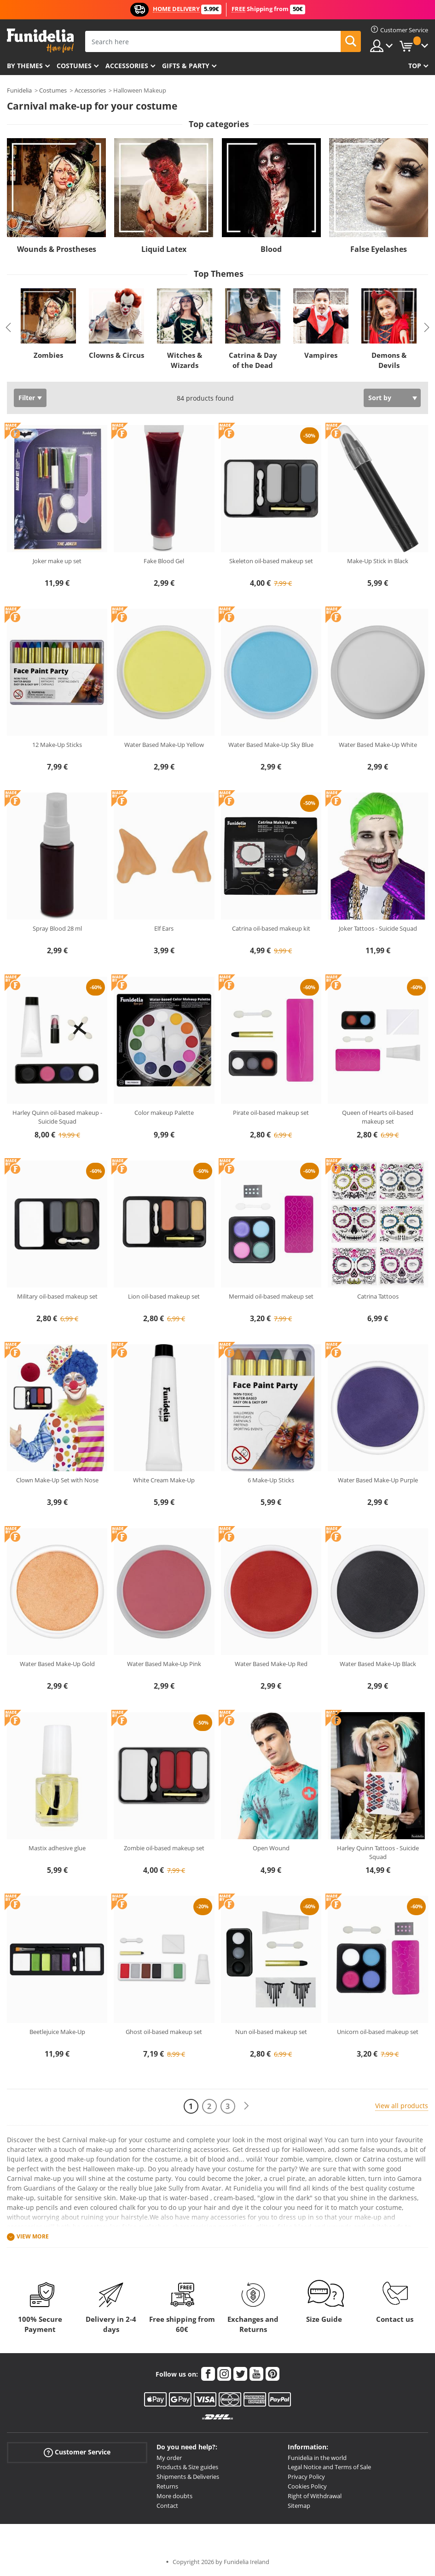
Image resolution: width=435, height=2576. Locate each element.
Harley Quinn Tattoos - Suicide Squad (378, 1852)
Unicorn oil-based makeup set (377, 2032)
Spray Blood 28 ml (57, 928)
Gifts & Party (185, 65)
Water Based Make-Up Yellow (164, 744)
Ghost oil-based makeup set (164, 2032)
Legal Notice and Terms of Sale (329, 2467)
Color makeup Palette (164, 1112)
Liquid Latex (163, 249)
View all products (401, 2105)
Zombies (48, 355)
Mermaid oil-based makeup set (271, 1296)
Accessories (126, 65)
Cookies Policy (307, 2486)
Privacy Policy (306, 2476)
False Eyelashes (378, 249)
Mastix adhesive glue (57, 1848)
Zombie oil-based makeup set (164, 1848)
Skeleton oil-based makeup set (271, 561)
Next (426, 327)
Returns (167, 2486)
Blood (271, 249)
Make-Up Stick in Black (377, 561)
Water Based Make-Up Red (271, 1664)
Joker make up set (57, 561)
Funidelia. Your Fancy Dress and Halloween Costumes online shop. (40, 41)
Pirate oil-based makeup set (271, 1112)
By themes (25, 65)
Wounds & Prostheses (56, 249)
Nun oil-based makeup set (271, 2032)
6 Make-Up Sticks (271, 1480)
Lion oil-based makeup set (164, 1296)
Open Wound (271, 1848)
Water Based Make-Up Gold (57, 1664)
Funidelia (19, 90)
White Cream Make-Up (164, 1480)
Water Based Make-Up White (378, 744)
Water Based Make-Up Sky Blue (270, 744)
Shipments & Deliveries (188, 2476)
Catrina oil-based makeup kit (271, 928)
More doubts (174, 2496)
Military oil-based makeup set (57, 1296)
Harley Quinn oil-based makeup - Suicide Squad (57, 1117)
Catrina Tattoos (378, 1296)
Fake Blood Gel (164, 561)
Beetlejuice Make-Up (57, 2032)
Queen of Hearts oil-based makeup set (377, 1117)
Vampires (320, 355)
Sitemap (299, 2505)
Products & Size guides (187, 2467)
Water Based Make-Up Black (378, 1664)
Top (414, 65)
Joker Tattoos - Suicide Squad (378, 928)
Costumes (74, 65)
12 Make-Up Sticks (57, 744)
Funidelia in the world (317, 2458)
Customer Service (77, 2452)
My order (169, 2458)
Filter (26, 397)
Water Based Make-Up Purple (378, 1480)
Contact (167, 2505)
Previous (8, 327)
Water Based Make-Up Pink (164, 1664)
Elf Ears (164, 928)
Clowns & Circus (116, 355)
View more (33, 2237)
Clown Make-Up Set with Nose (57, 1480)
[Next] (246, 2106)
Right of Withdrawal (315, 2496)
